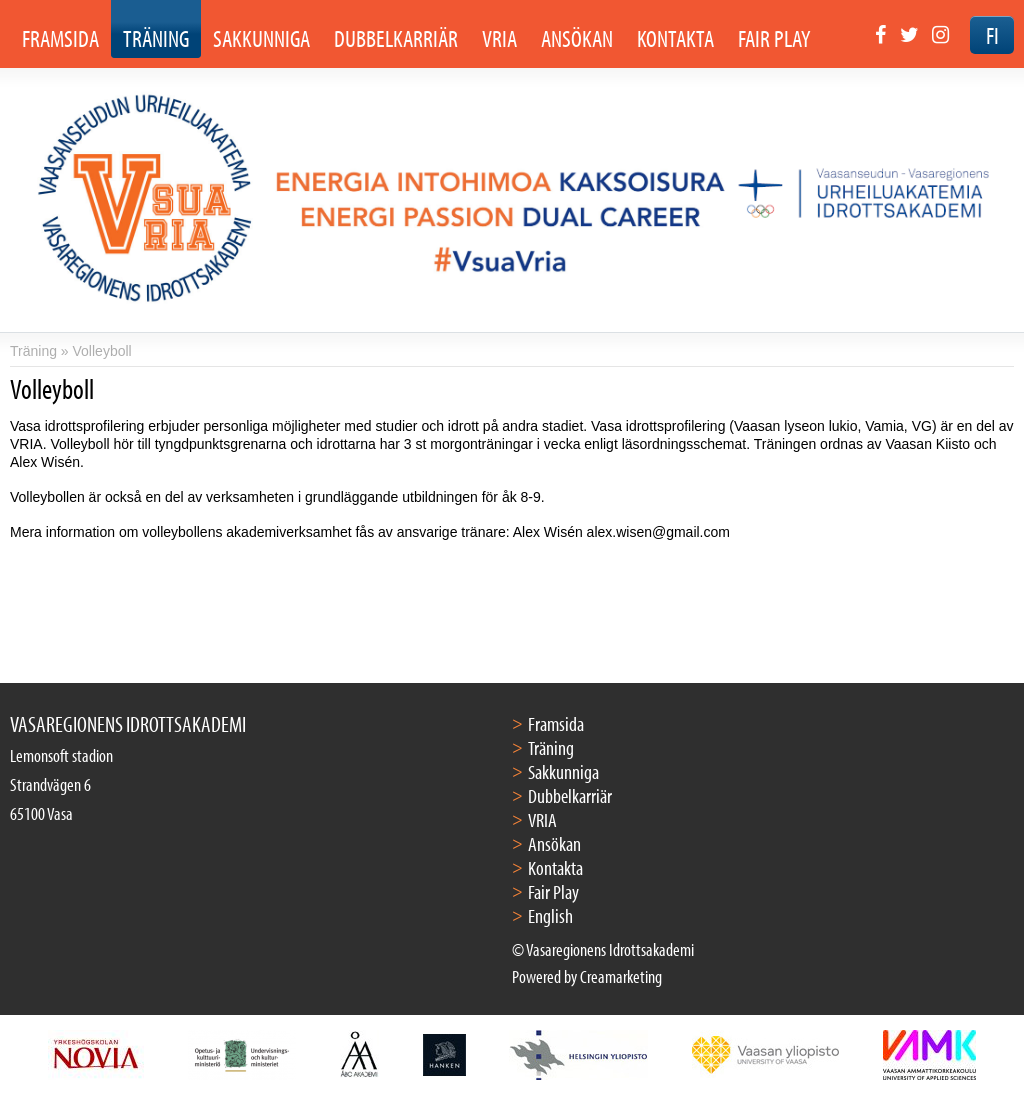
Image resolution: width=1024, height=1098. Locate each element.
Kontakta (555, 867)
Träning (33, 351)
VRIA (542, 819)
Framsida (556, 723)
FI (992, 35)
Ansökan (554, 843)
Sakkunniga (563, 771)
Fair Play (553, 891)
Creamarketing (621, 976)
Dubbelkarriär (570, 795)
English (550, 915)
